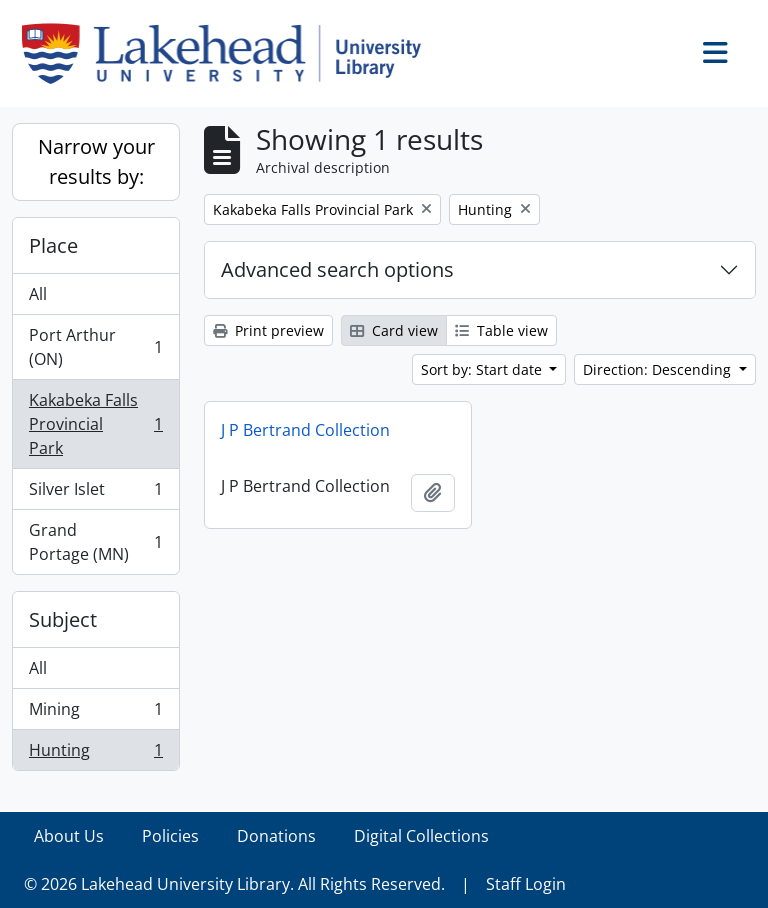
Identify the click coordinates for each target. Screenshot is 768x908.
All (38, 294)
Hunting (95, 754)
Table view (501, 330)
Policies (170, 836)
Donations (276, 836)
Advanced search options (337, 269)
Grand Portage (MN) (95, 542)
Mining (95, 713)
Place (53, 245)
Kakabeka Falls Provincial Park (95, 424)
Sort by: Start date (483, 369)
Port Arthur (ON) (95, 347)
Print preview (268, 330)
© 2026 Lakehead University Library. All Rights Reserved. (234, 884)
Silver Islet (95, 493)
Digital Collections (421, 836)
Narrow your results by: (96, 161)
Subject (63, 619)
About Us (69, 836)
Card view (394, 330)
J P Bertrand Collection (305, 430)
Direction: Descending (659, 369)
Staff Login (526, 884)
